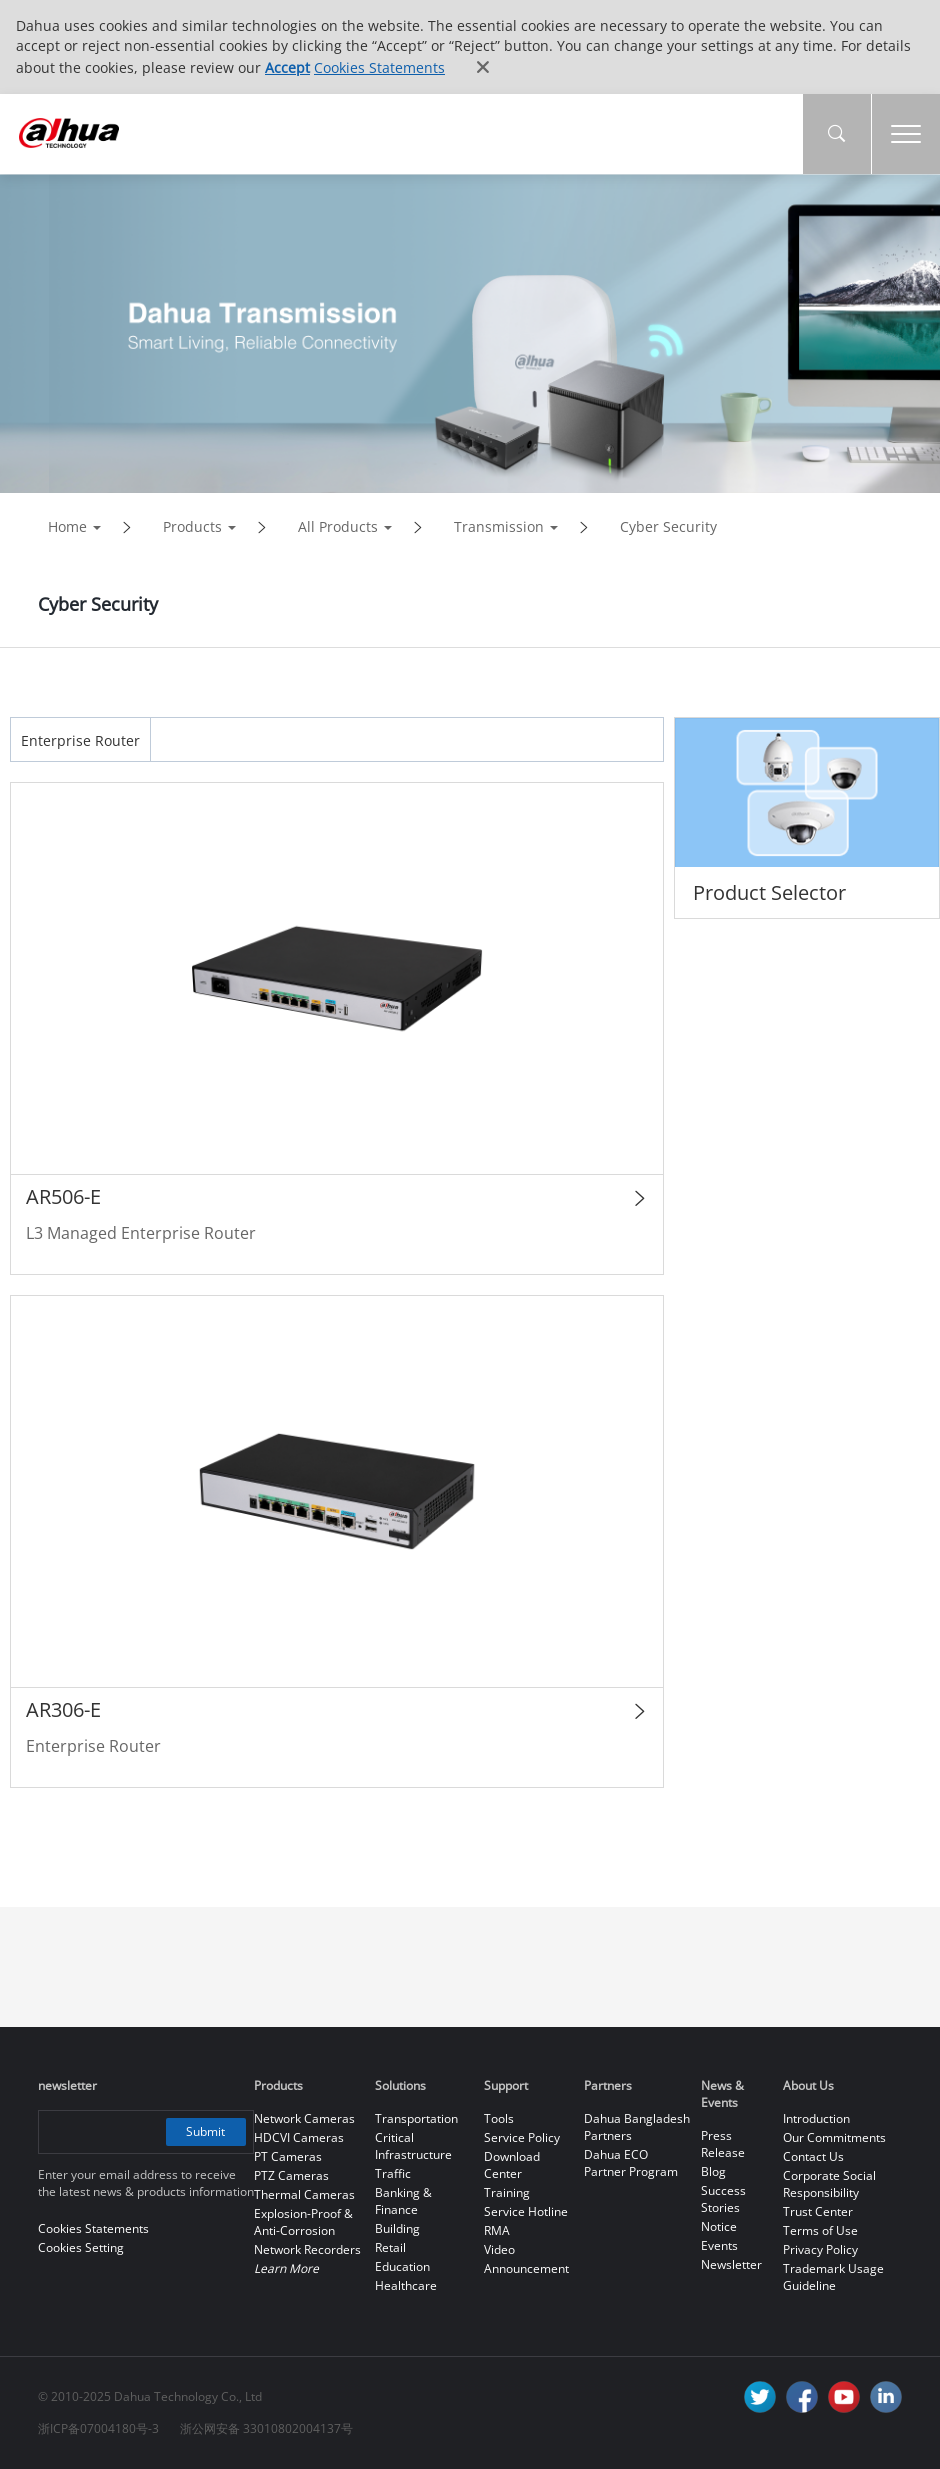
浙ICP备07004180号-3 (98, 2428)
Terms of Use (820, 2230)
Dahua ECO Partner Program (631, 2163)
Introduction (816, 2118)
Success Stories (723, 2199)
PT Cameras (288, 2156)
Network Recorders (307, 2249)
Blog (713, 2171)
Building (397, 2228)
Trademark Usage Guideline (833, 2277)
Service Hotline (526, 2211)
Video (499, 2249)
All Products (338, 526)
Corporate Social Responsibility (829, 2184)
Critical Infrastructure (413, 2146)
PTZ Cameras (291, 2175)
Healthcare (406, 2285)
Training (507, 2192)
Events (719, 2245)
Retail (390, 2247)
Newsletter (731, 2264)
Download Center (512, 2165)
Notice (719, 2226)
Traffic (393, 2173)
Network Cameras (304, 2118)
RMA (497, 2230)
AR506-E (63, 1196)
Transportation (416, 2118)
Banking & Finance (403, 2201)
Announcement (526, 2268)
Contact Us (813, 2156)
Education (402, 2266)
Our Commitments (834, 2137)
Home (67, 526)
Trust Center (818, 2211)
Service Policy (522, 2137)
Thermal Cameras (304, 2194)
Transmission (499, 526)
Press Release (723, 2144)
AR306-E (63, 1709)
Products (192, 526)
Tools (499, 2118)
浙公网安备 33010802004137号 (266, 2428)
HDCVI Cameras (299, 2137)
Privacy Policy (820, 2249)
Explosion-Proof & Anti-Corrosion (303, 2222)
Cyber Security (668, 526)
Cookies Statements (379, 67)
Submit (205, 2131)
